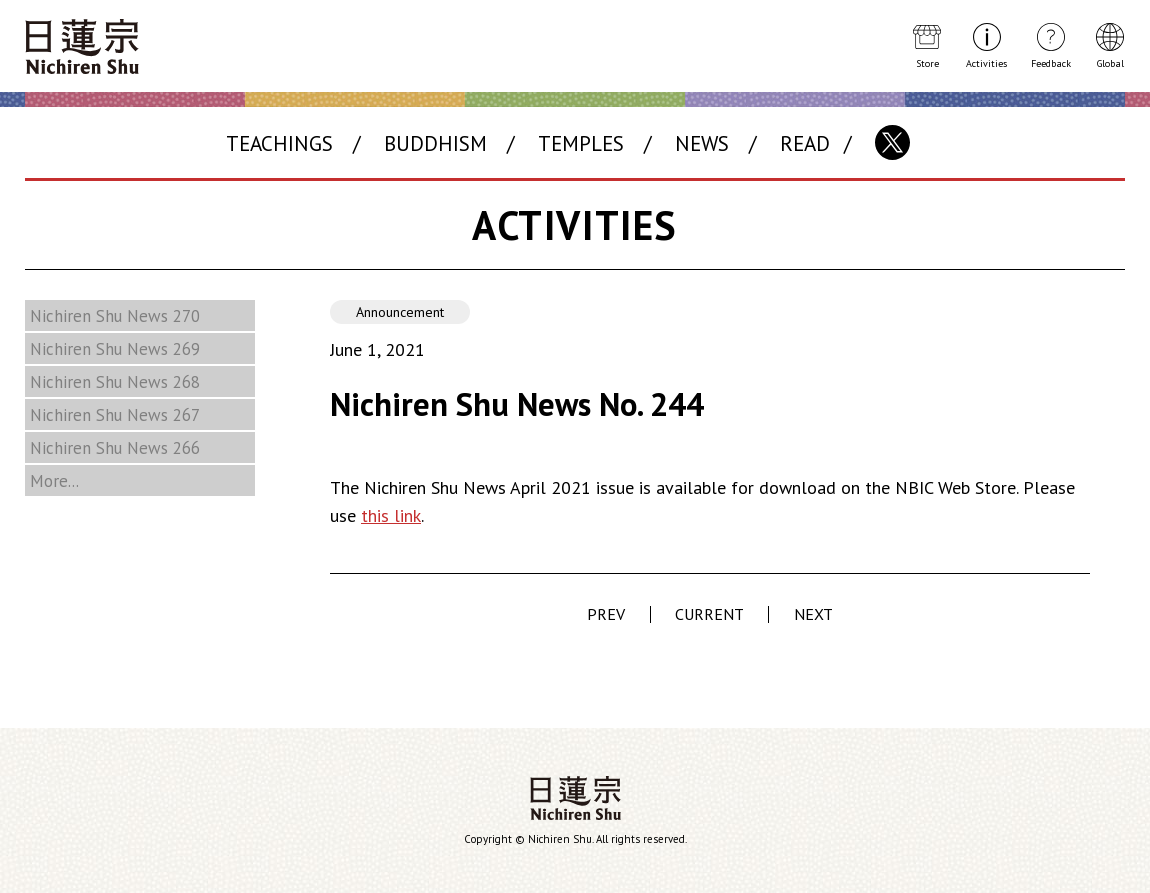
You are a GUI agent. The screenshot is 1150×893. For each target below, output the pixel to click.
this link (391, 515)
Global (1110, 63)
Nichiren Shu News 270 (115, 316)
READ (805, 143)
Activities (986, 63)
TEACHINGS (279, 143)
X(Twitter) (892, 142)
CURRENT (709, 614)
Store (927, 63)
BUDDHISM (435, 143)
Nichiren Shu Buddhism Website (82, 46)
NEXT (813, 614)
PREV (606, 614)
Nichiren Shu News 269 (115, 349)
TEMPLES (581, 143)
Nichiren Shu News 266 (115, 448)
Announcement (400, 312)
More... (54, 481)
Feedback (1051, 63)
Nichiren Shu (575, 798)
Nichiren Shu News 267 (115, 415)
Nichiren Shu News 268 (115, 382)
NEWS (702, 143)
